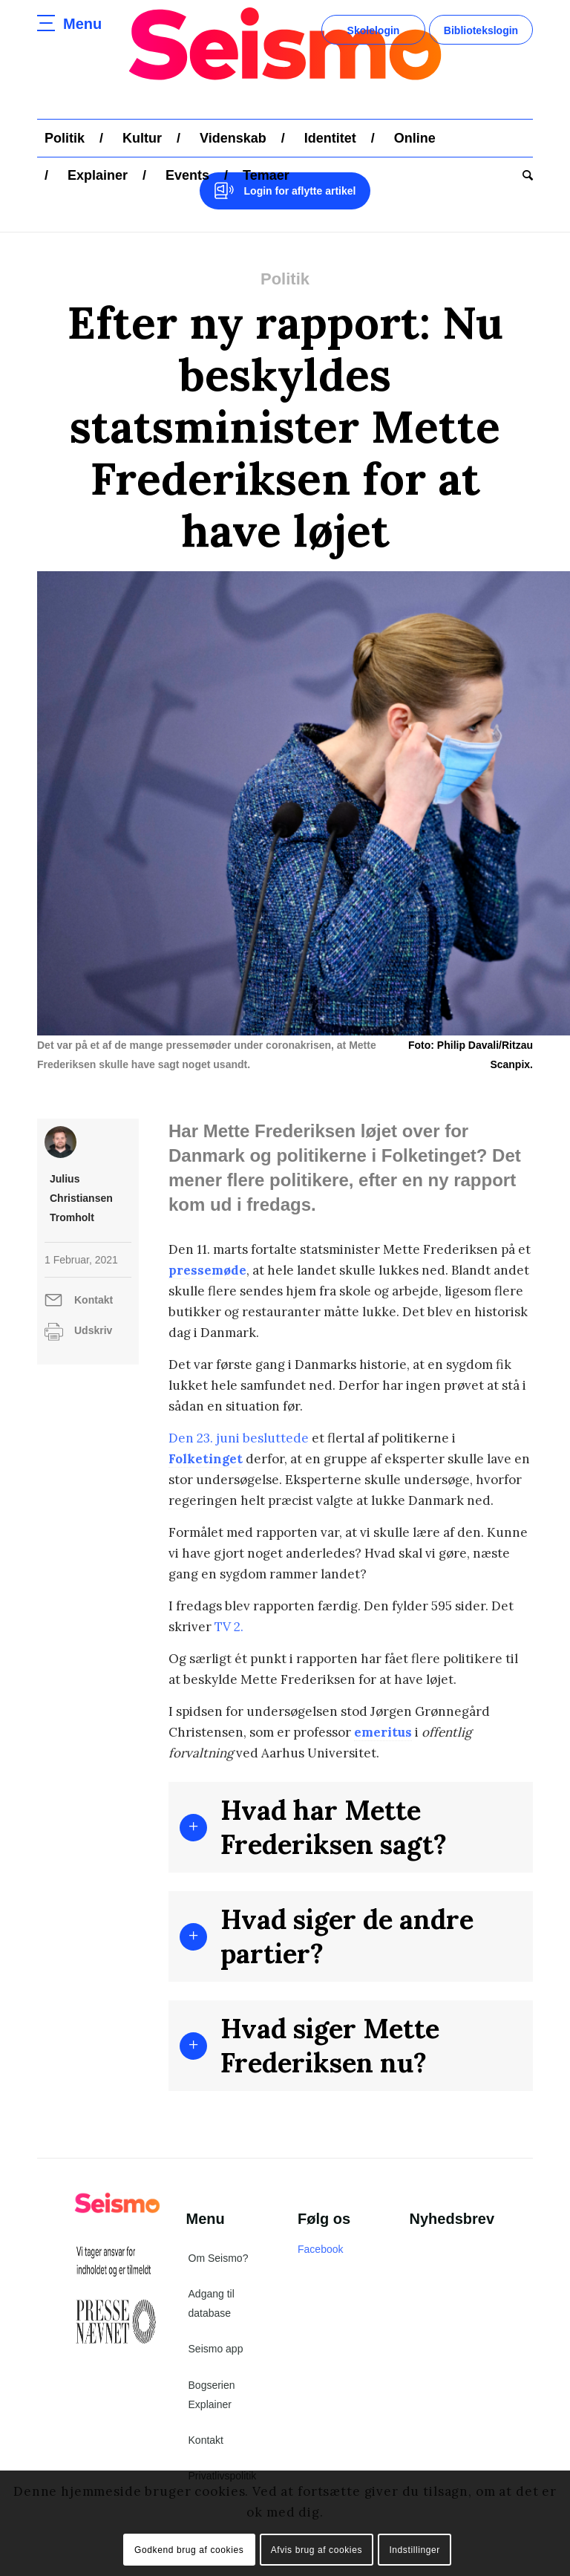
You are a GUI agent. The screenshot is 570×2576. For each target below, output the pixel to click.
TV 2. (228, 1627)
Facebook (320, 2249)
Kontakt (93, 1300)
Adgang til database (212, 2303)
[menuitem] (64, 138)
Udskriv (93, 1330)
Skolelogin (373, 30)
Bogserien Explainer (212, 2394)
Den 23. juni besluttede (238, 1438)
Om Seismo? (219, 2258)
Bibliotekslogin (481, 30)
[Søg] (524, 175)
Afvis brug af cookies (316, 2550)
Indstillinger (414, 2550)
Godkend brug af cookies (188, 2550)
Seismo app (216, 2349)
